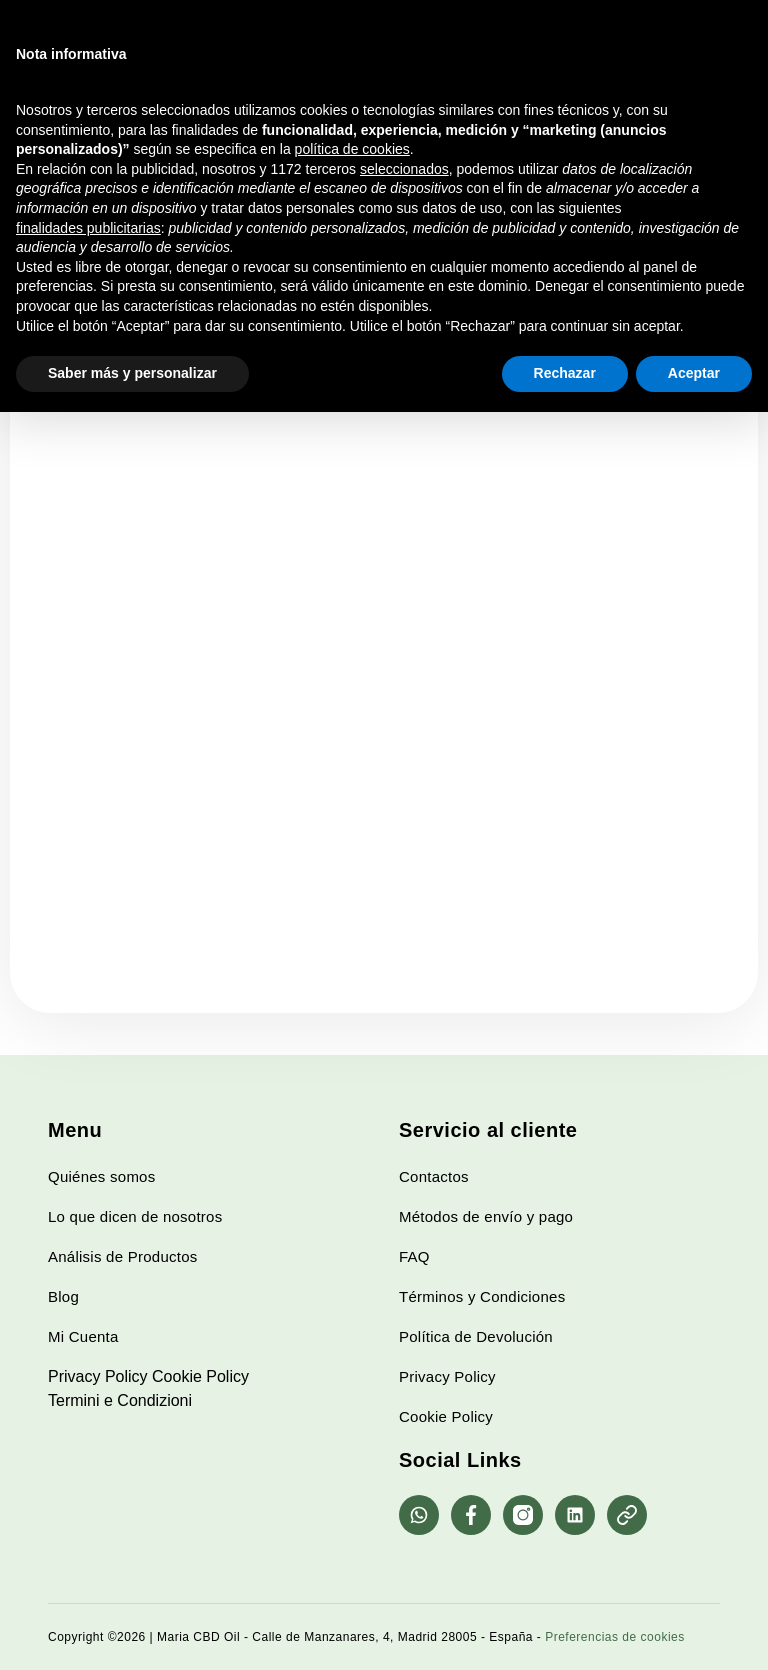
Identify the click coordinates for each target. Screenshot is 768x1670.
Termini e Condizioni (120, 1400)
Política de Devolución (476, 1336)
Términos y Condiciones (482, 1296)
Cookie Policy (200, 1376)
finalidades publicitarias (88, 228)
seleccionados (404, 169)
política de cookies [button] (352, 149)
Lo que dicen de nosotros (135, 1216)
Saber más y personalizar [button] (132, 373)
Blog (63, 1296)
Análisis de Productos (123, 1256)
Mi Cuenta (83, 1336)
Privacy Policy (98, 1376)
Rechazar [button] (565, 373)
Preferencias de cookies (615, 1637)
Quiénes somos (101, 1176)
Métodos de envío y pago (486, 1216)
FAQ (414, 1256)
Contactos (434, 1176)
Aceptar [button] (694, 373)
